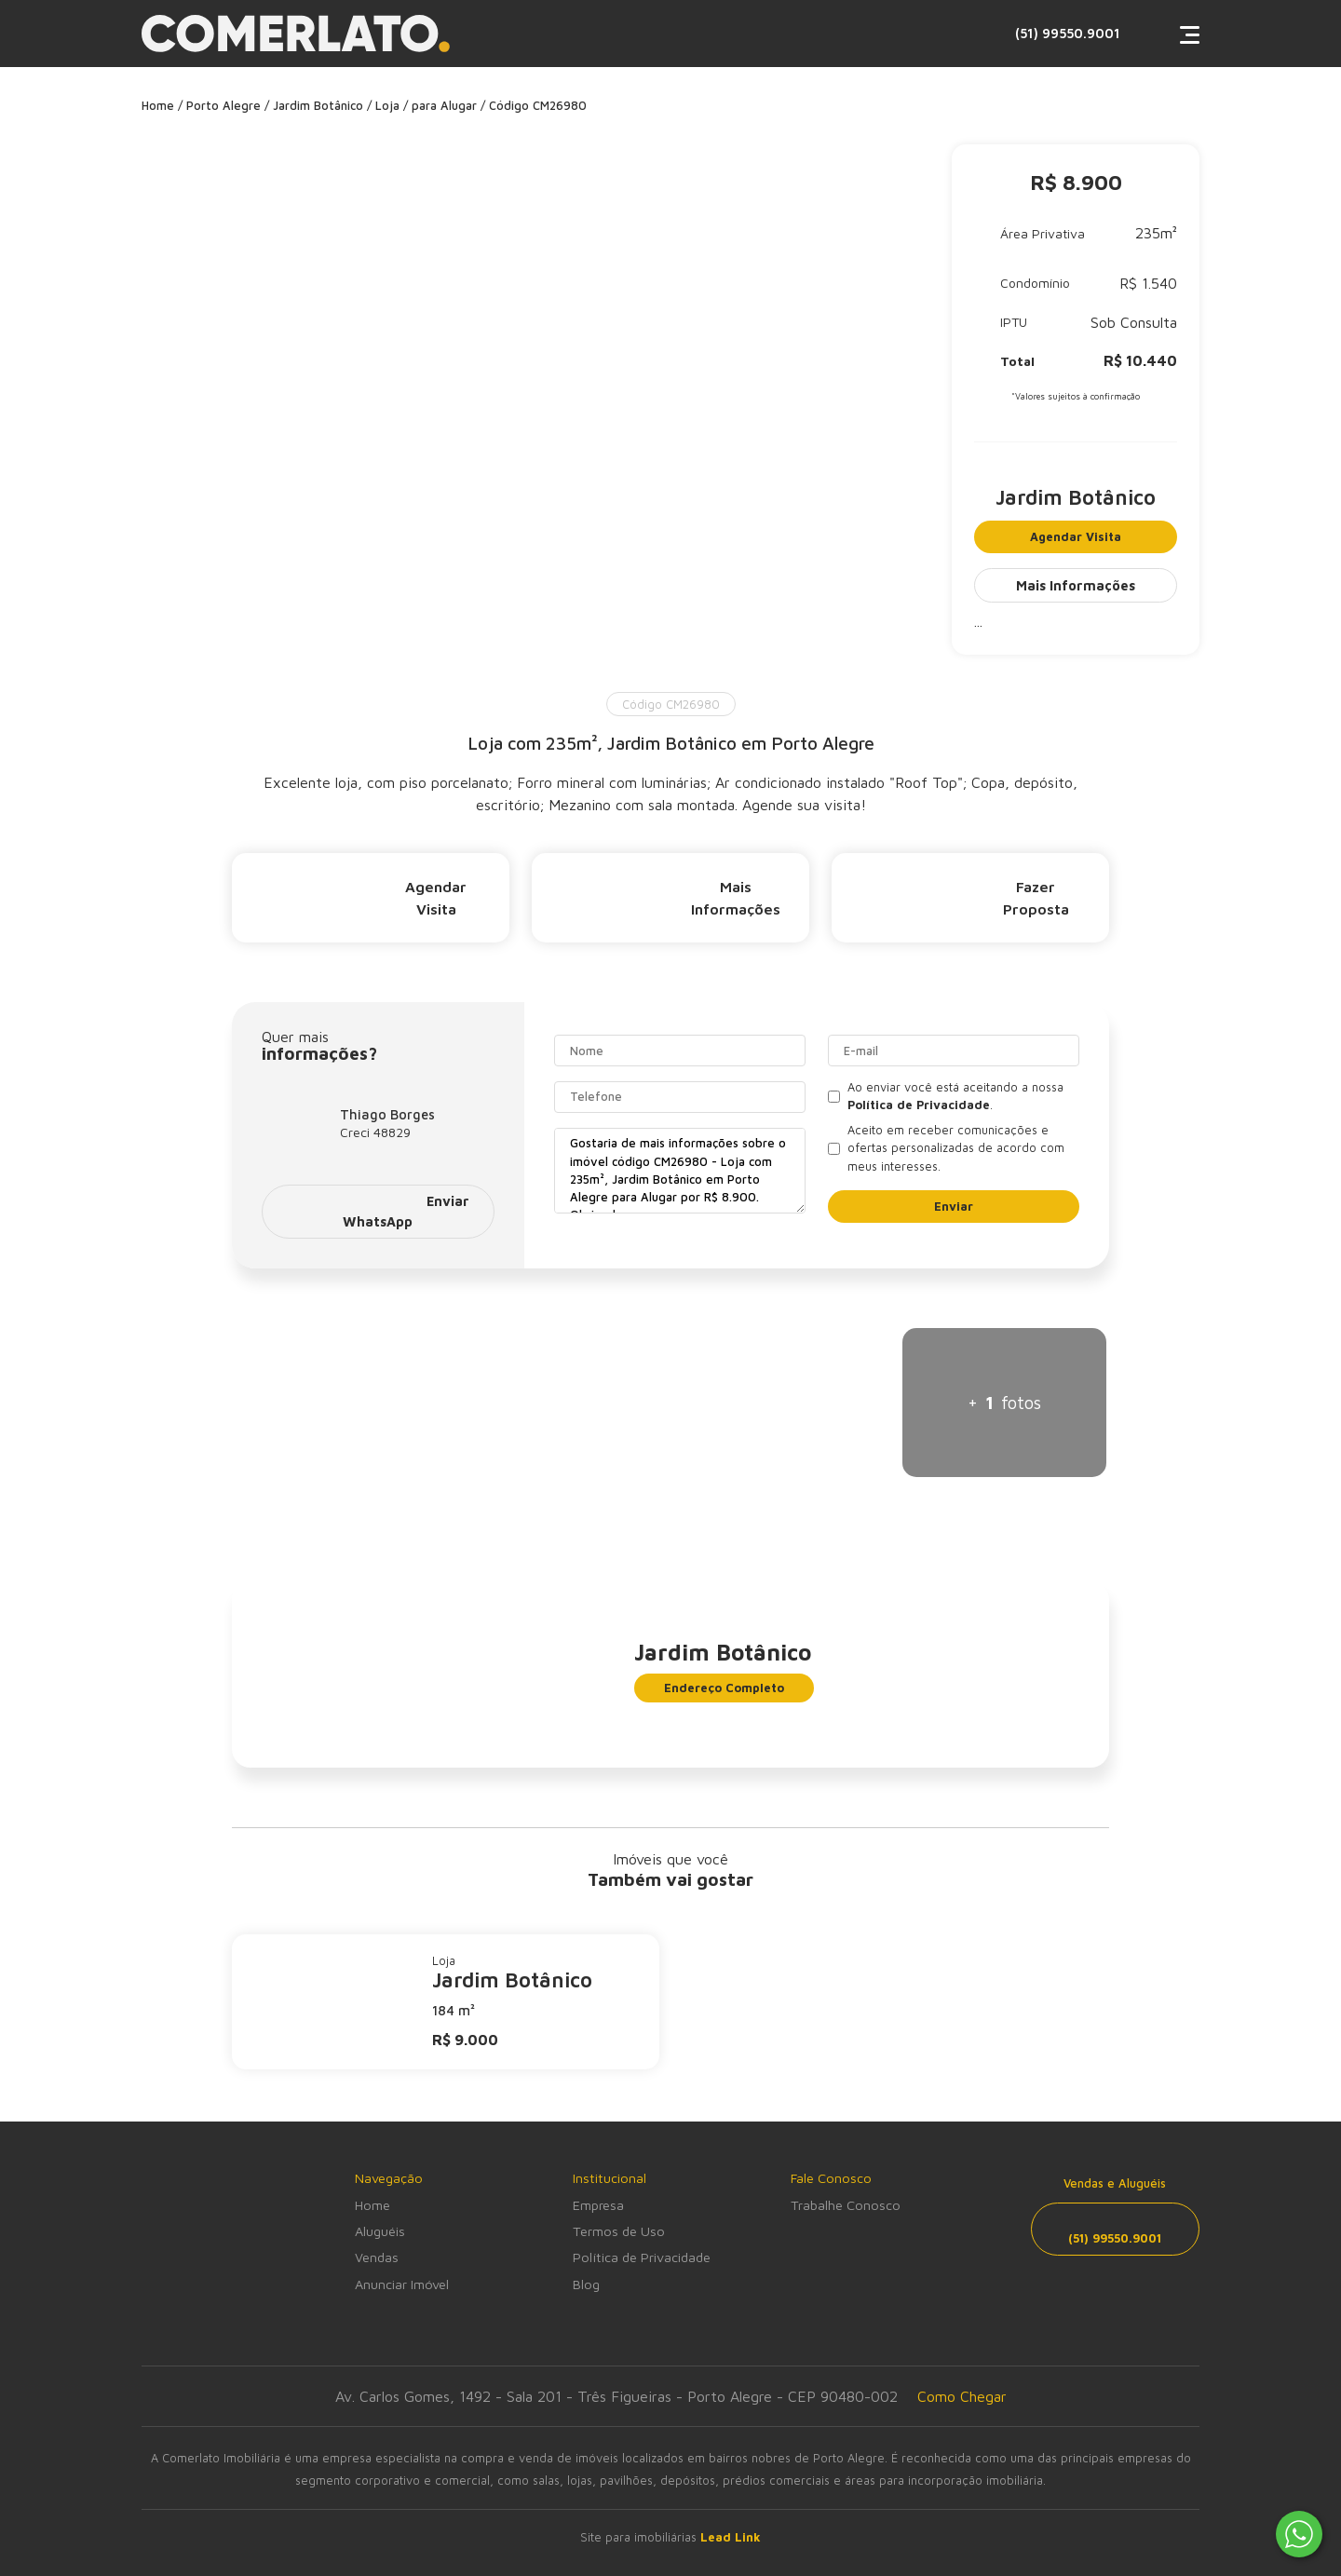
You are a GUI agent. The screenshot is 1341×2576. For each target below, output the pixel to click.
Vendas (377, 2257)
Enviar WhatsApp (378, 1211)
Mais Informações (1075, 585)
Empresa (598, 2205)
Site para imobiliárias (670, 2537)
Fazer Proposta (961, 897)
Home (372, 2205)
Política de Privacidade (642, 2257)
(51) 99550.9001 (995, 33)
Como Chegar (962, 2396)
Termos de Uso (619, 2231)
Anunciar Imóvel (402, 2284)
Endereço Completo (724, 1688)
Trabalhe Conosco (846, 2205)
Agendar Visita (1075, 537)
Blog (586, 2284)
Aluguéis (380, 2231)
